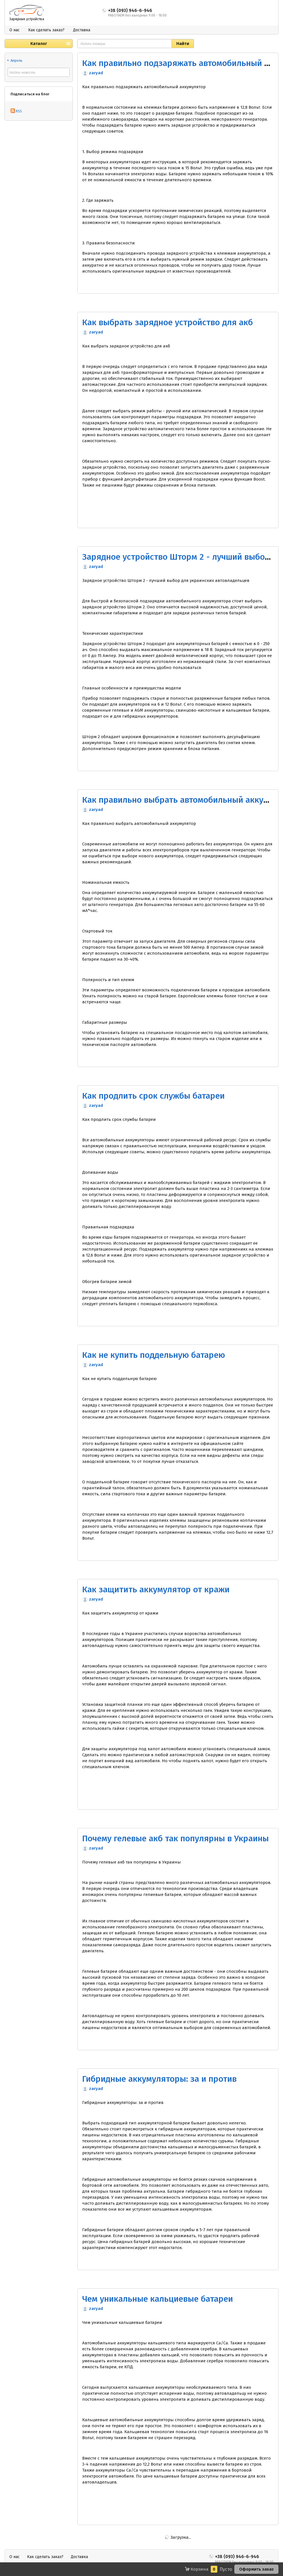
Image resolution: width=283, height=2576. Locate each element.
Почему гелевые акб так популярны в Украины (175, 1838)
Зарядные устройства (26, 19)
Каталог (38, 43)
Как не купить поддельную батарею (153, 1355)
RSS (16, 111)
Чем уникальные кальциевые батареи (157, 2299)
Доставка (81, 30)
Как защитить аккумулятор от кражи (156, 1589)
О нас (14, 30)
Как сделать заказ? (46, 30)
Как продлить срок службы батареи (153, 1096)
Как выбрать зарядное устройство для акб (167, 322)
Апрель (16, 60)
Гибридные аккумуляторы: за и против (159, 2079)
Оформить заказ (256, 2569)
